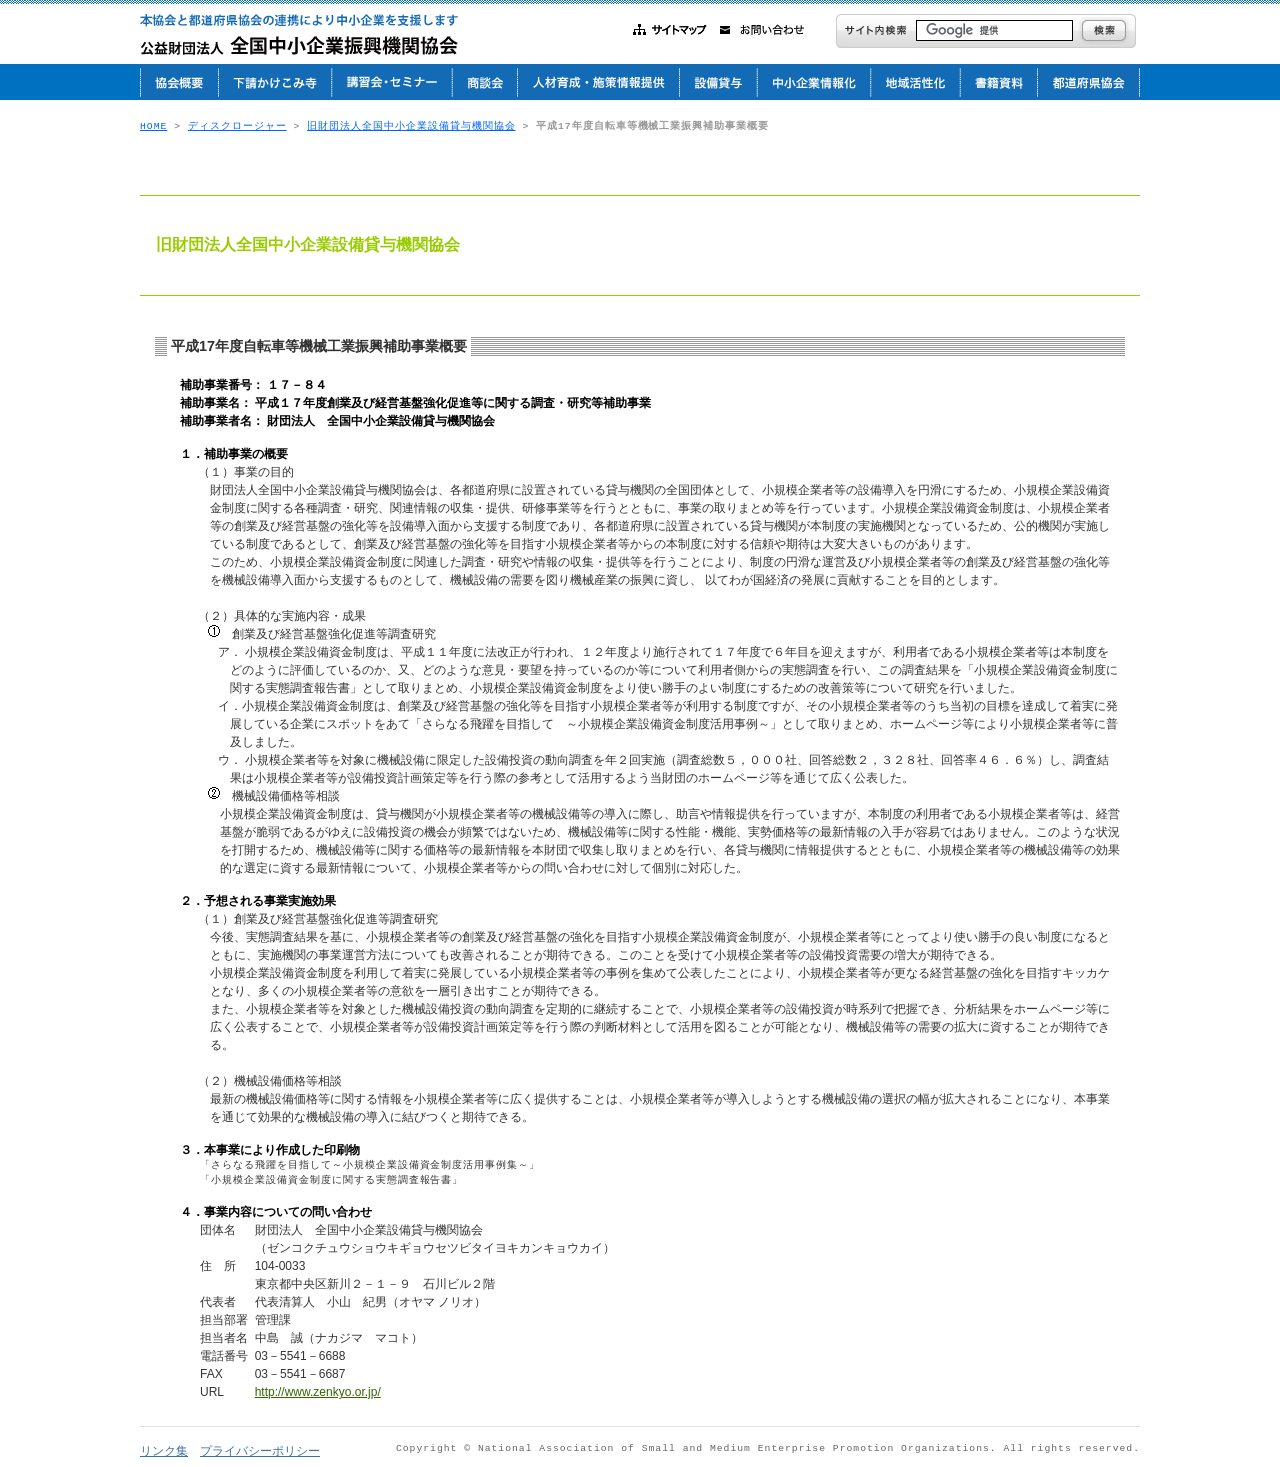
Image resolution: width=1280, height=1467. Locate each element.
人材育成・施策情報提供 (598, 82)
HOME (153, 126)
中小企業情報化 (813, 82)
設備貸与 (718, 82)
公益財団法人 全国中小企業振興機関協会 (308, 34)
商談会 (484, 82)
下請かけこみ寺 (274, 82)
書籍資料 (998, 82)
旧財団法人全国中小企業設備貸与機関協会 (411, 126)
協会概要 (179, 82)
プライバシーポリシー (260, 1451)
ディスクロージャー (237, 126)
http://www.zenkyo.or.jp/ (318, 1392)
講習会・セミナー (391, 82)
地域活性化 (915, 82)
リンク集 (164, 1451)
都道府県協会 (1088, 82)
